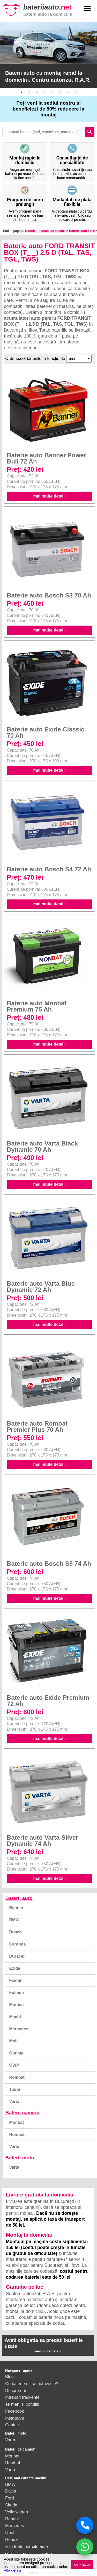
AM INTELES (82, 2564)
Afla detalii (12, 2570)
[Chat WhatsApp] (84, 2546)
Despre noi (15, 2390)
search (90, 132)
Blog (9, 2376)
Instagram (14, 2418)
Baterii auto (19, 1898)
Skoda (11, 2505)
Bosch (15, 1932)
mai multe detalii (49, 496)
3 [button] (37, 92)
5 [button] (52, 92)
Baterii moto (19, 2157)
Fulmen (16, 1992)
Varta (14, 2101)
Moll (13, 2041)
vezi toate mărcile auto (26, 2546)
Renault (12, 2518)
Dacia (10, 2491)
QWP (14, 2065)
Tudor (14, 2089)
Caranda (17, 1944)
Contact (12, 2424)
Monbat (16, 2004)
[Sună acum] (84, 2525)
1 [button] (21, 92)
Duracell (17, 1956)
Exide (14, 1968)
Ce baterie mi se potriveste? (31, 2383)
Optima (16, 2053)
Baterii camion (22, 2112)
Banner (16, 1908)
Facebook (14, 2411)
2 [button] (29, 92)
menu (87, 8)
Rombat (17, 2077)
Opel (9, 2532)
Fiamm (16, 1980)
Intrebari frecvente (22, 2397)
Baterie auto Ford (82, 231)
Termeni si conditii (22, 2404)
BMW (14, 1920)
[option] (48, 55)
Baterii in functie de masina (45, 231)
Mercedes (18, 2029)
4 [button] (44, 92)
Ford (9, 2498)
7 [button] (68, 92)
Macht (15, 2017)
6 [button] (60, 92)
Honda (11, 2539)
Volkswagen (16, 2512)
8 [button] (75, 92)
